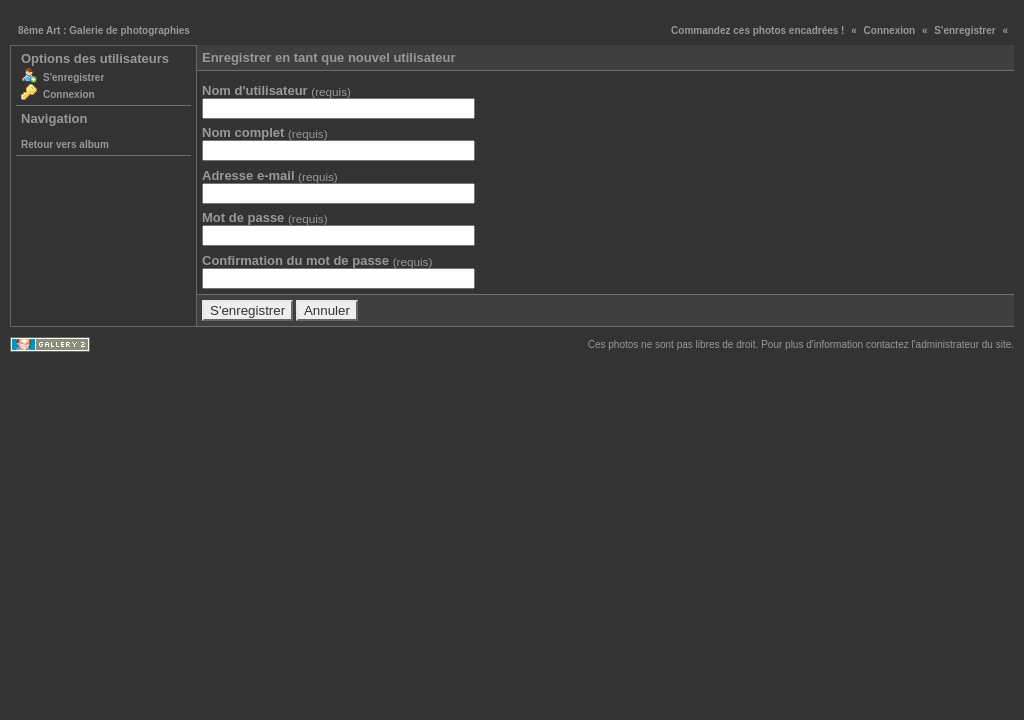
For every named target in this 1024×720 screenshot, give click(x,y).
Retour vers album (65, 144)
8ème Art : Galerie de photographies (104, 30)
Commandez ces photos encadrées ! (757, 30)
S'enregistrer (964, 30)
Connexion (890, 30)
